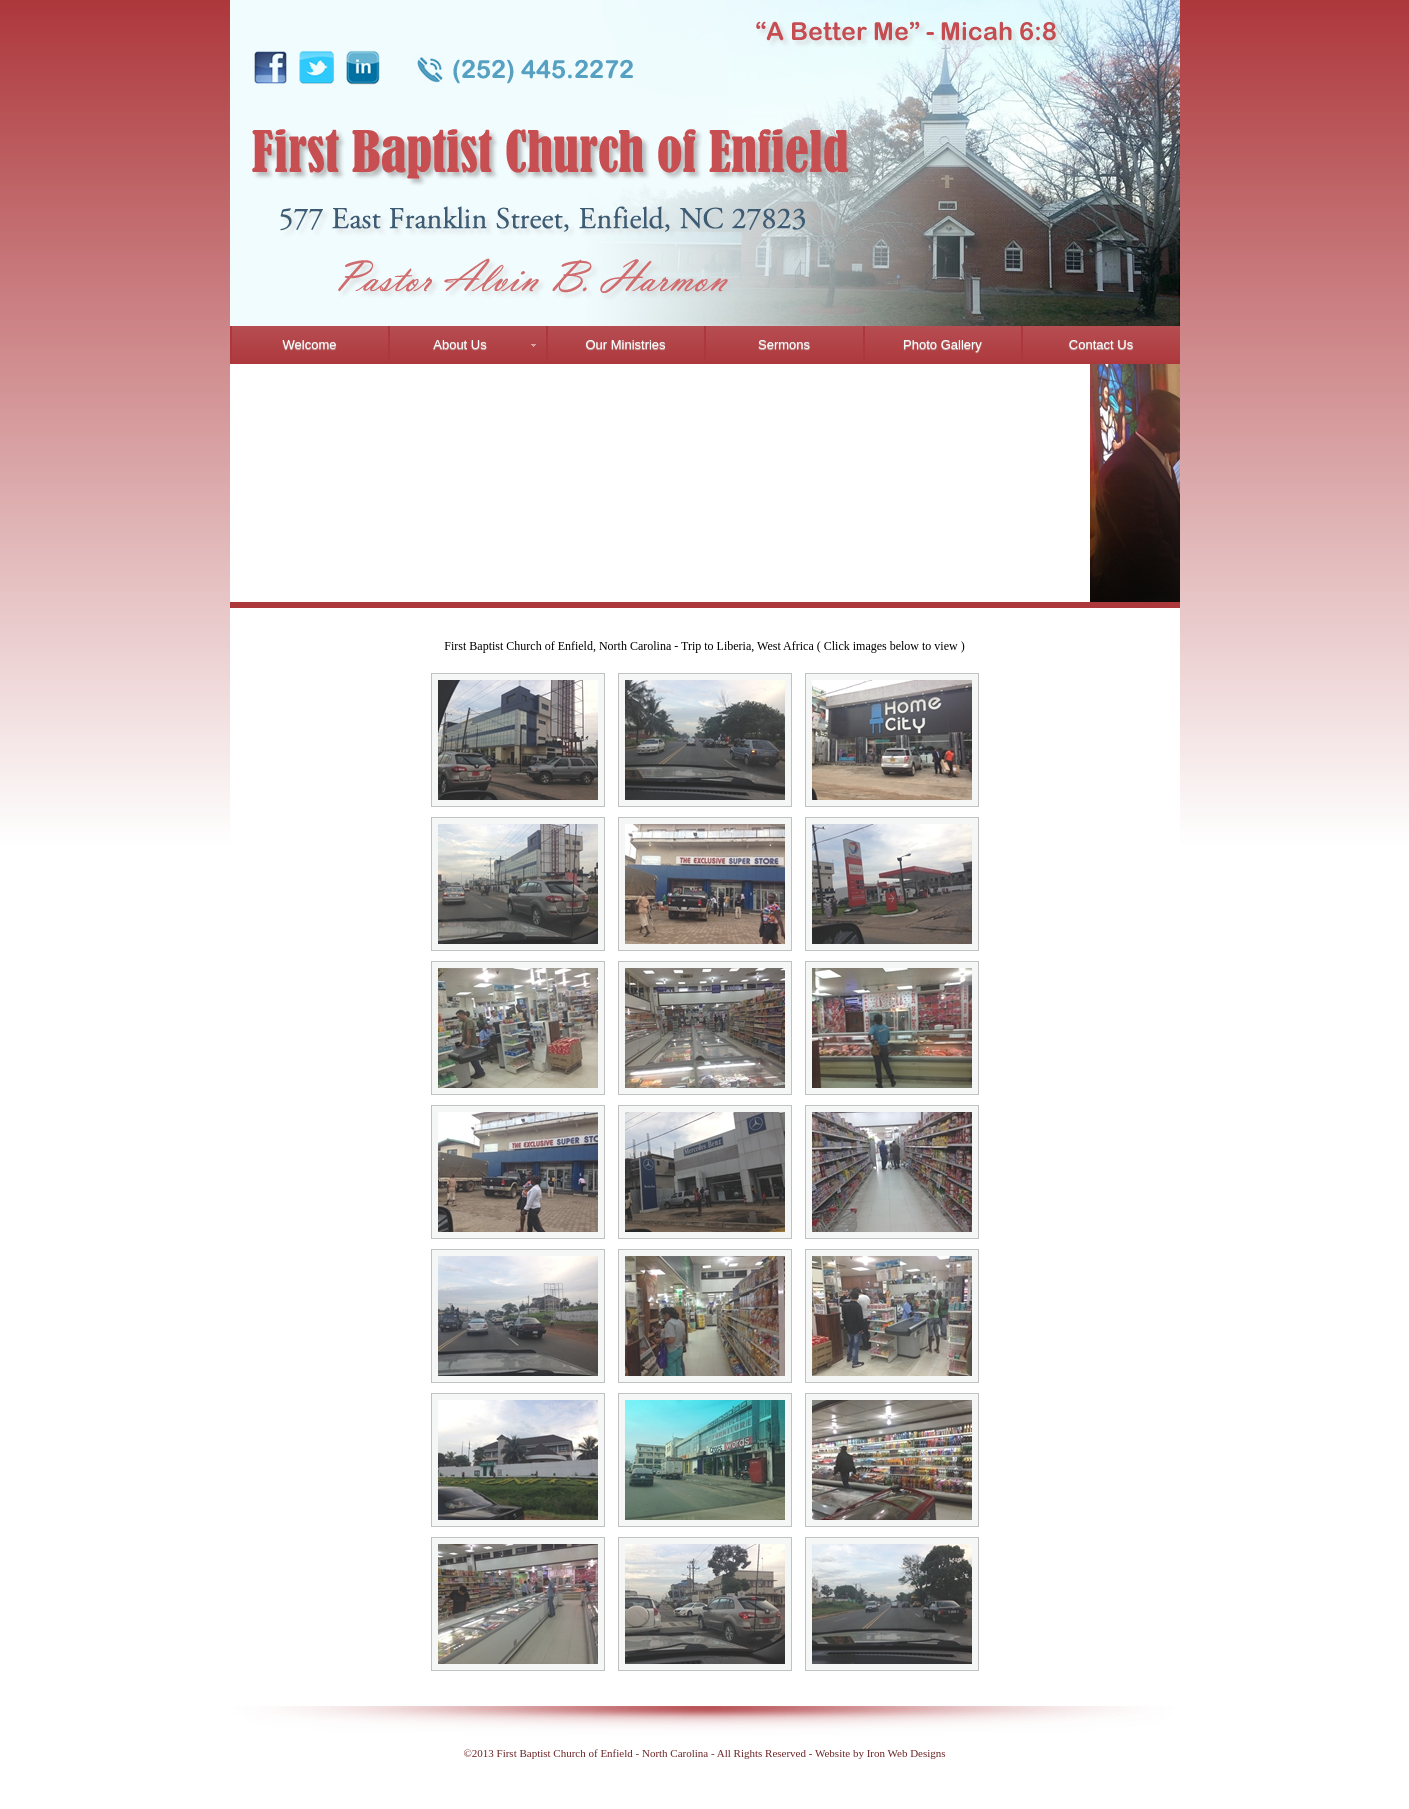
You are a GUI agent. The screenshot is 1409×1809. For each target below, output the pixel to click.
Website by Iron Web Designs (880, 1753)
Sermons (784, 344)
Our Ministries (625, 344)
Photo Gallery (942, 344)
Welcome (310, 344)
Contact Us (1101, 344)
